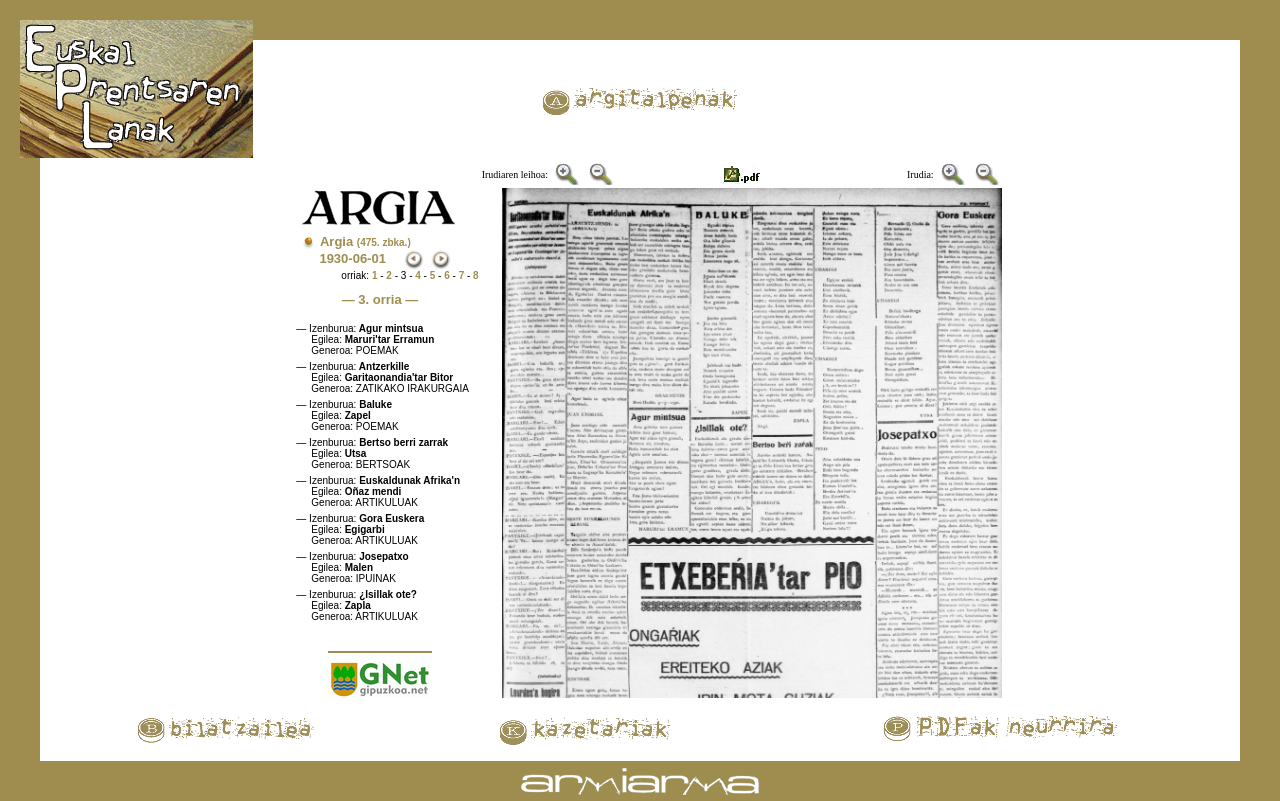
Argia (365, 241)
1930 (333, 258)
